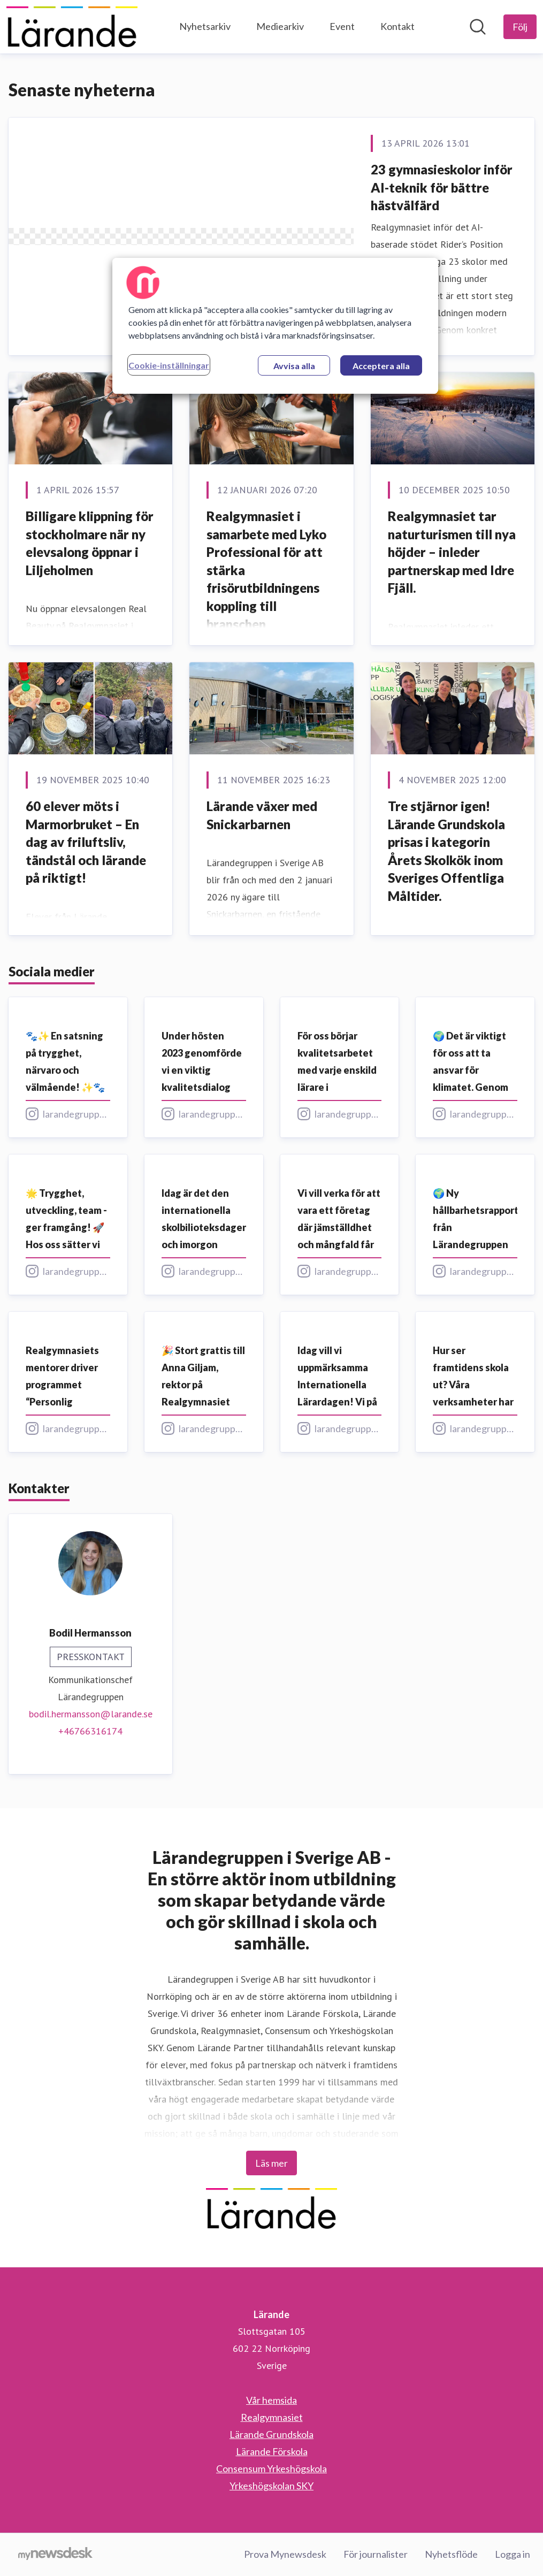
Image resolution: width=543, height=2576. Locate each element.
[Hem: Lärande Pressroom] (71, 26)
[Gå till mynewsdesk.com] (55, 2554)
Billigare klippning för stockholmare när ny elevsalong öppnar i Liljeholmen (90, 543)
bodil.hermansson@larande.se (90, 1714)
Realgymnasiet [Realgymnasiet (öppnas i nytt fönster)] (272, 2417)
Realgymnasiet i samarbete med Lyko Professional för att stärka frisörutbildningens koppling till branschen (266, 570)
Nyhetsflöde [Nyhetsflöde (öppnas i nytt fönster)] (451, 2554)
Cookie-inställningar (168, 365)
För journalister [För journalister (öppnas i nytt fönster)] (375, 2554)
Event (342, 26)
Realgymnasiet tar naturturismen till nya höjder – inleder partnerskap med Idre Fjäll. (452, 551)
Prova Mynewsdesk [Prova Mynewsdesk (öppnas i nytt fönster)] (285, 2554)
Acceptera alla (381, 366)
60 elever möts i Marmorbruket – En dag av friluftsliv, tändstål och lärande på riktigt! (86, 841)
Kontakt (397, 26)
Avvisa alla (294, 366)
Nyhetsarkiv (205, 26)
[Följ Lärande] (520, 26)
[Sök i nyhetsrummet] (477, 26)
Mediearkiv (280, 26)
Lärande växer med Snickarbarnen (262, 815)
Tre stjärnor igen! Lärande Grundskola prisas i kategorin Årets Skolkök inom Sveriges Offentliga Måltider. (446, 851)
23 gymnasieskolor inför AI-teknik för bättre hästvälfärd (442, 187)
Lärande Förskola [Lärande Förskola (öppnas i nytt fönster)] (272, 2451)
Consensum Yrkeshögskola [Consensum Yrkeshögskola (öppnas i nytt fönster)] (271, 2468)
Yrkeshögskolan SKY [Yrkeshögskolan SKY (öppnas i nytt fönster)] (271, 2485)
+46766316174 (90, 1731)
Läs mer (271, 2163)
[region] (275, 326)
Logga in (512, 2554)
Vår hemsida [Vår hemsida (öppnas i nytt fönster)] (271, 2400)
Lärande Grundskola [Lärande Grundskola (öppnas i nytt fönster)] (271, 2434)
